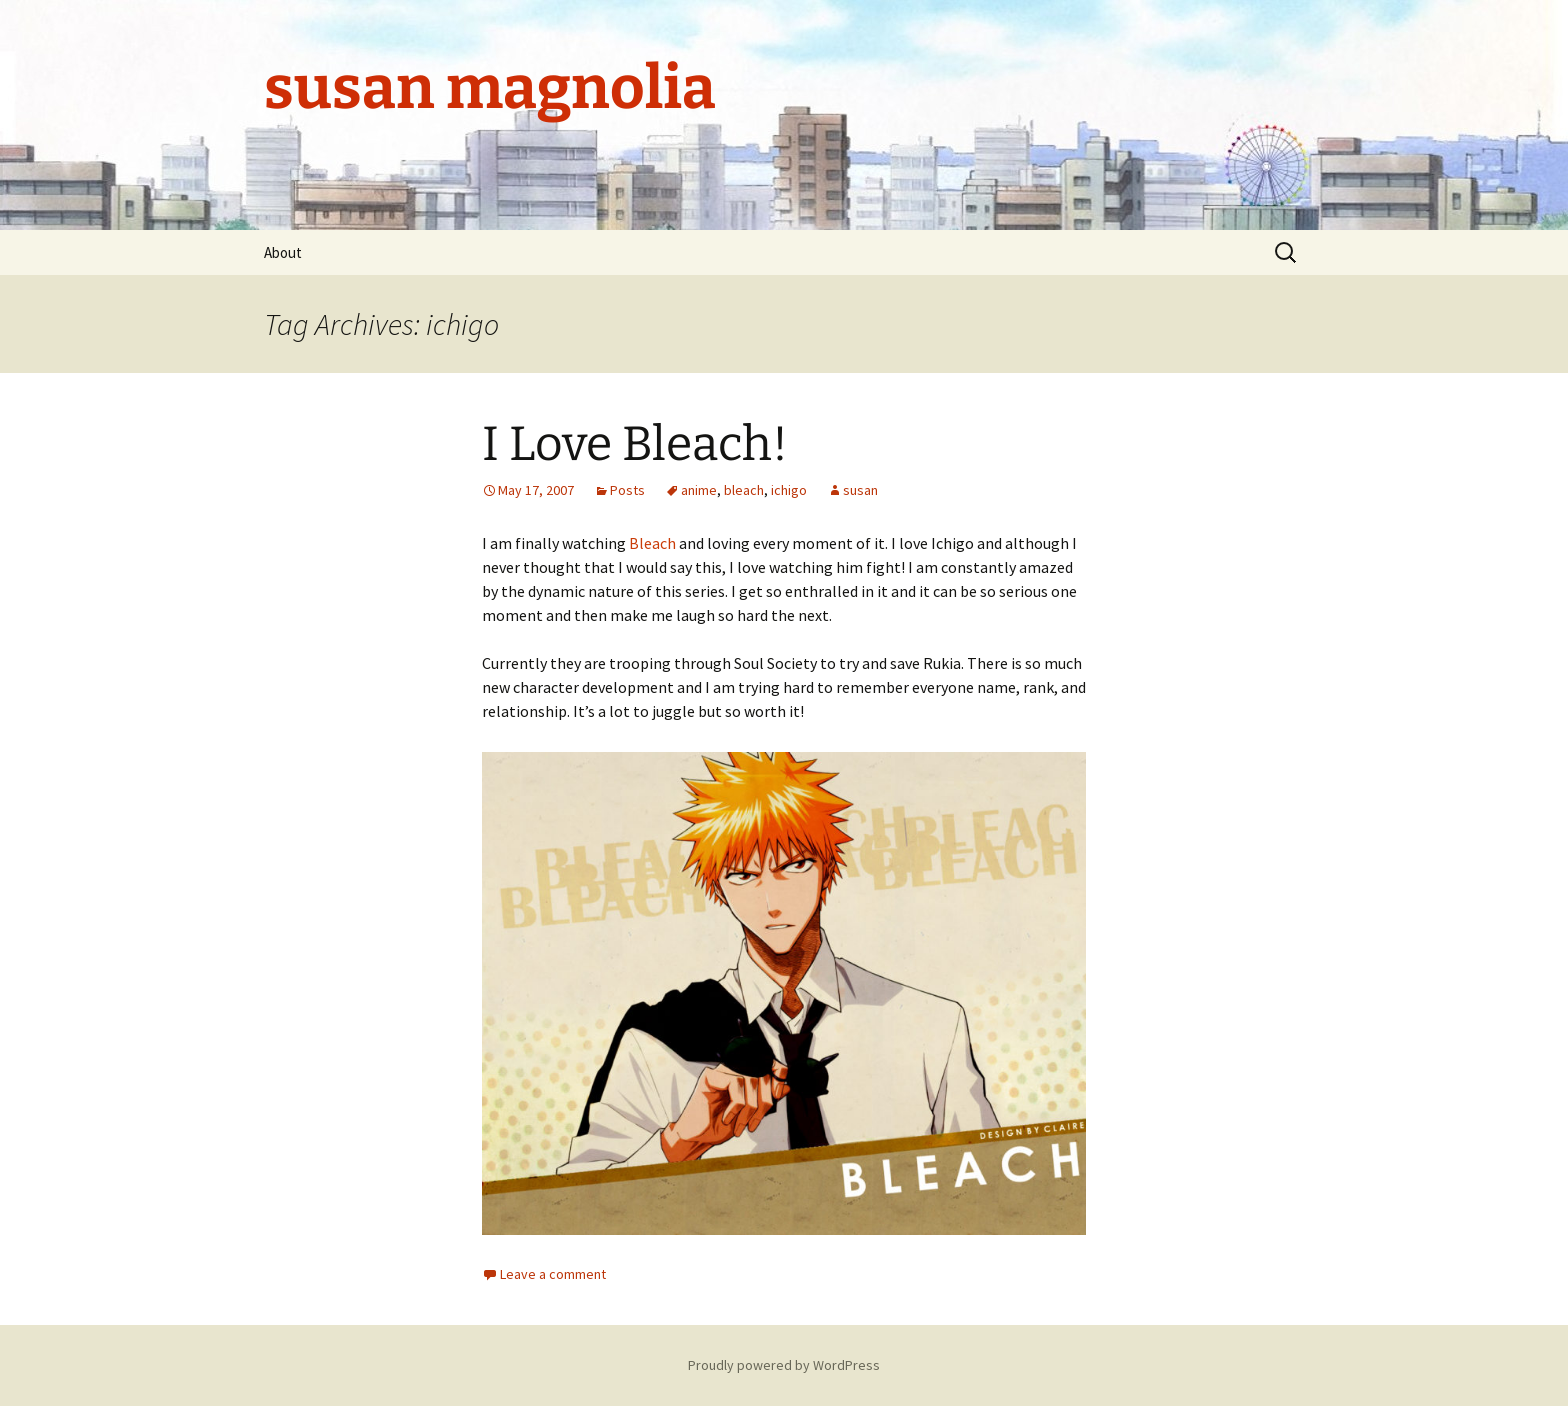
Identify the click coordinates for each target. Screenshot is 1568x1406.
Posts (627, 490)
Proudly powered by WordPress (784, 1365)
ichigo (789, 490)
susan (860, 490)
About (283, 252)
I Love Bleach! (635, 444)
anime (699, 490)
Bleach (652, 543)
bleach (744, 490)
